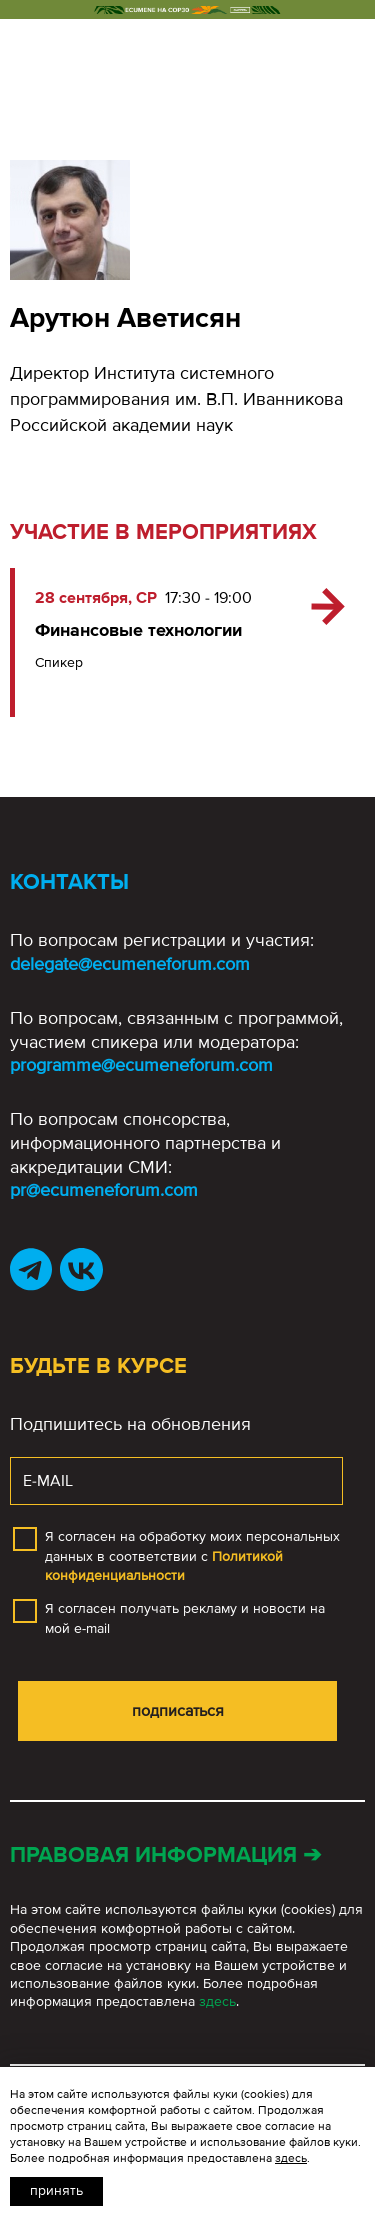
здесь (217, 2001)
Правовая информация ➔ (165, 1855)
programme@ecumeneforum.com (141, 1065)
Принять (56, 2190)
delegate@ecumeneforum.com (130, 964)
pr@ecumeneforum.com (104, 1190)
